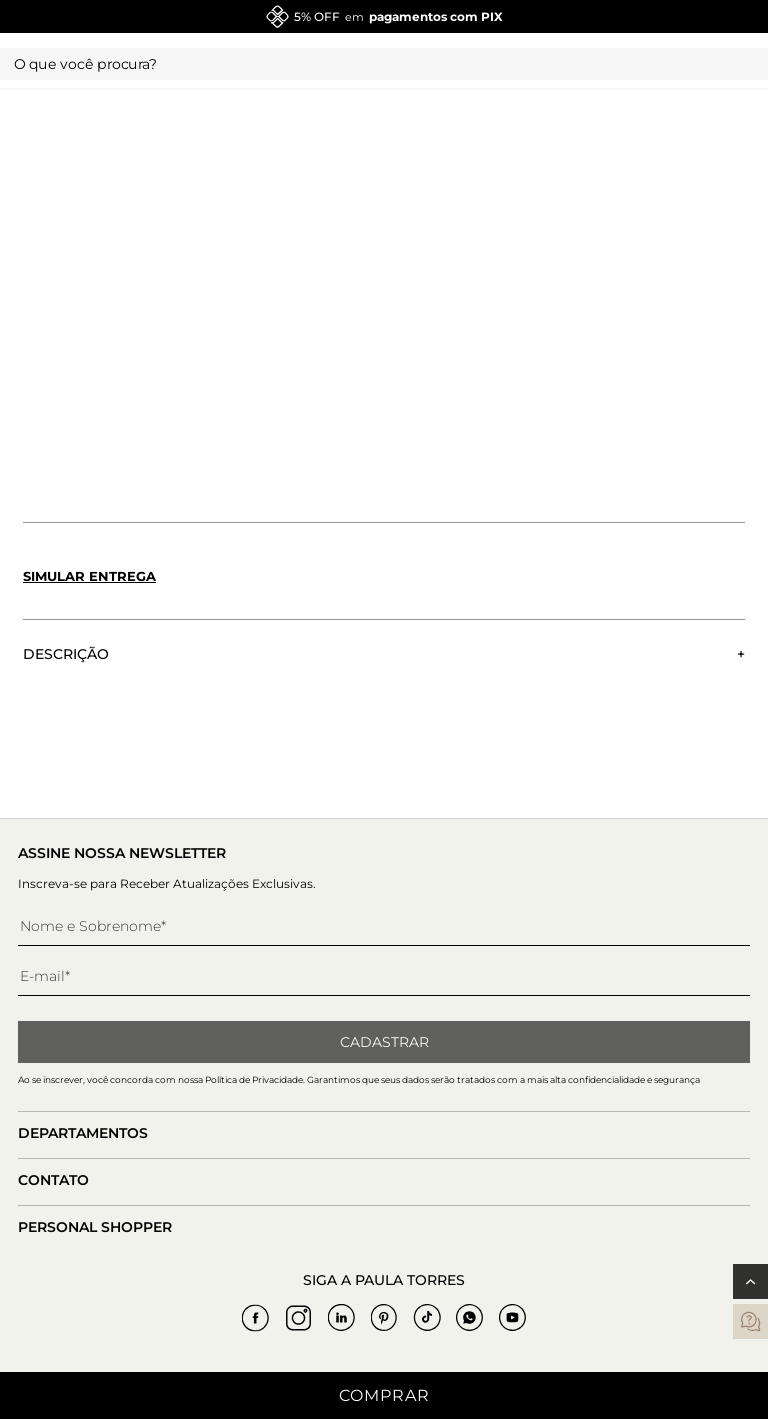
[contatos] (750, 1321)
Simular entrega (89, 576)
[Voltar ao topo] (750, 1281)
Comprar (384, 1395)
